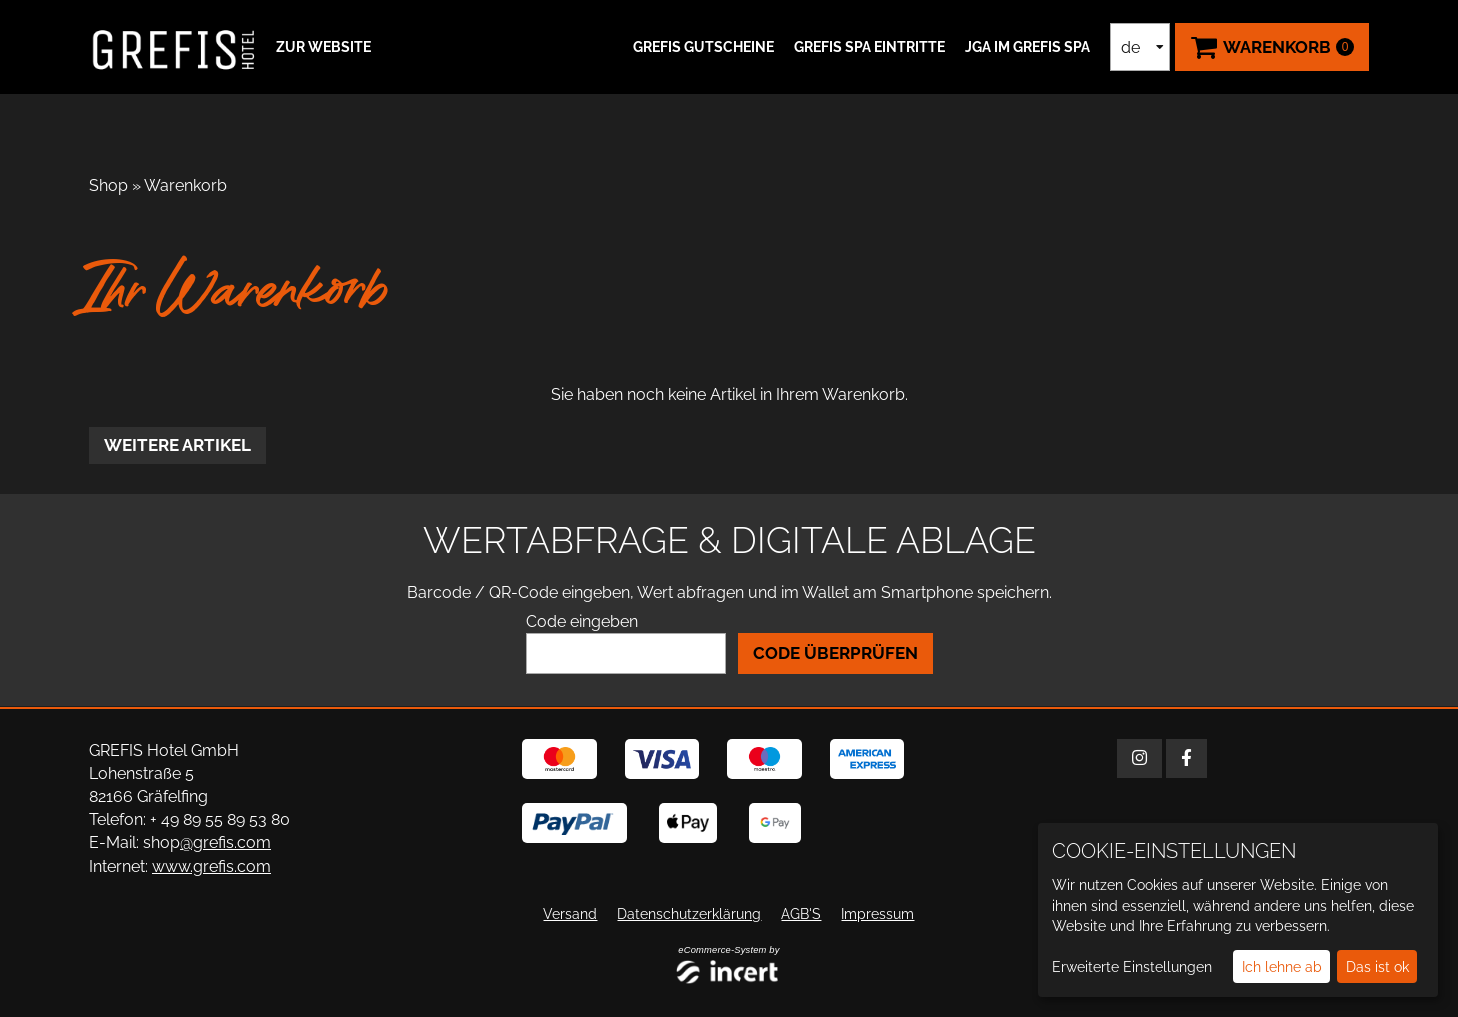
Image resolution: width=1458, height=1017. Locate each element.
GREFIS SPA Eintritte (869, 47)
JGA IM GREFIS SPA (1027, 47)
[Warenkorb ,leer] (1272, 47)
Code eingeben (582, 621)
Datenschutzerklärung (689, 914)
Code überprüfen (835, 653)
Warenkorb (185, 185)
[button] (321, 47)
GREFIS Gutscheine (703, 47)
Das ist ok (1377, 967)
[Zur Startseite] (174, 47)
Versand (570, 914)
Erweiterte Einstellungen (1132, 967)
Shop (108, 185)
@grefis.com (225, 842)
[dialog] (1238, 910)
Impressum (877, 914)
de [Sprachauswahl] (1130, 47)
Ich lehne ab (1282, 967)
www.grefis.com (211, 866)
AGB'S (801, 914)
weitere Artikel (177, 445)
